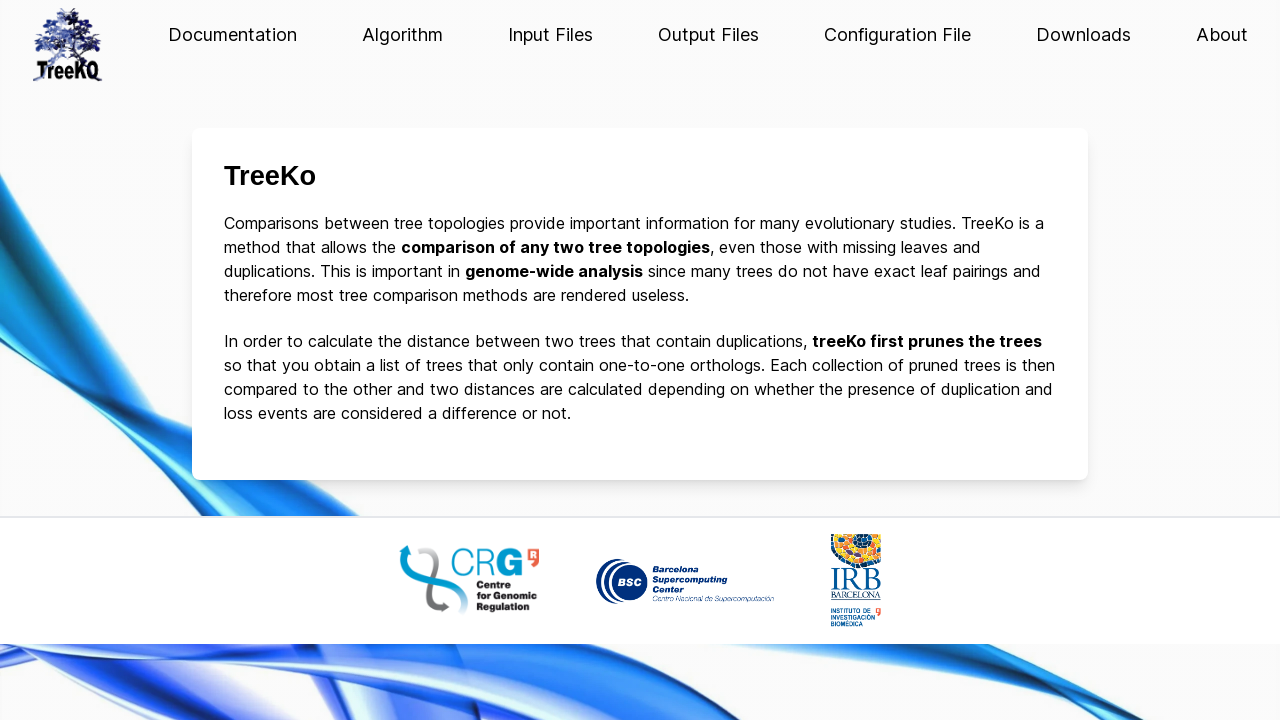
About (1222, 34)
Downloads (1083, 34)
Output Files (708, 34)
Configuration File (897, 34)
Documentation (232, 34)
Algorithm (402, 34)
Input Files (550, 34)
